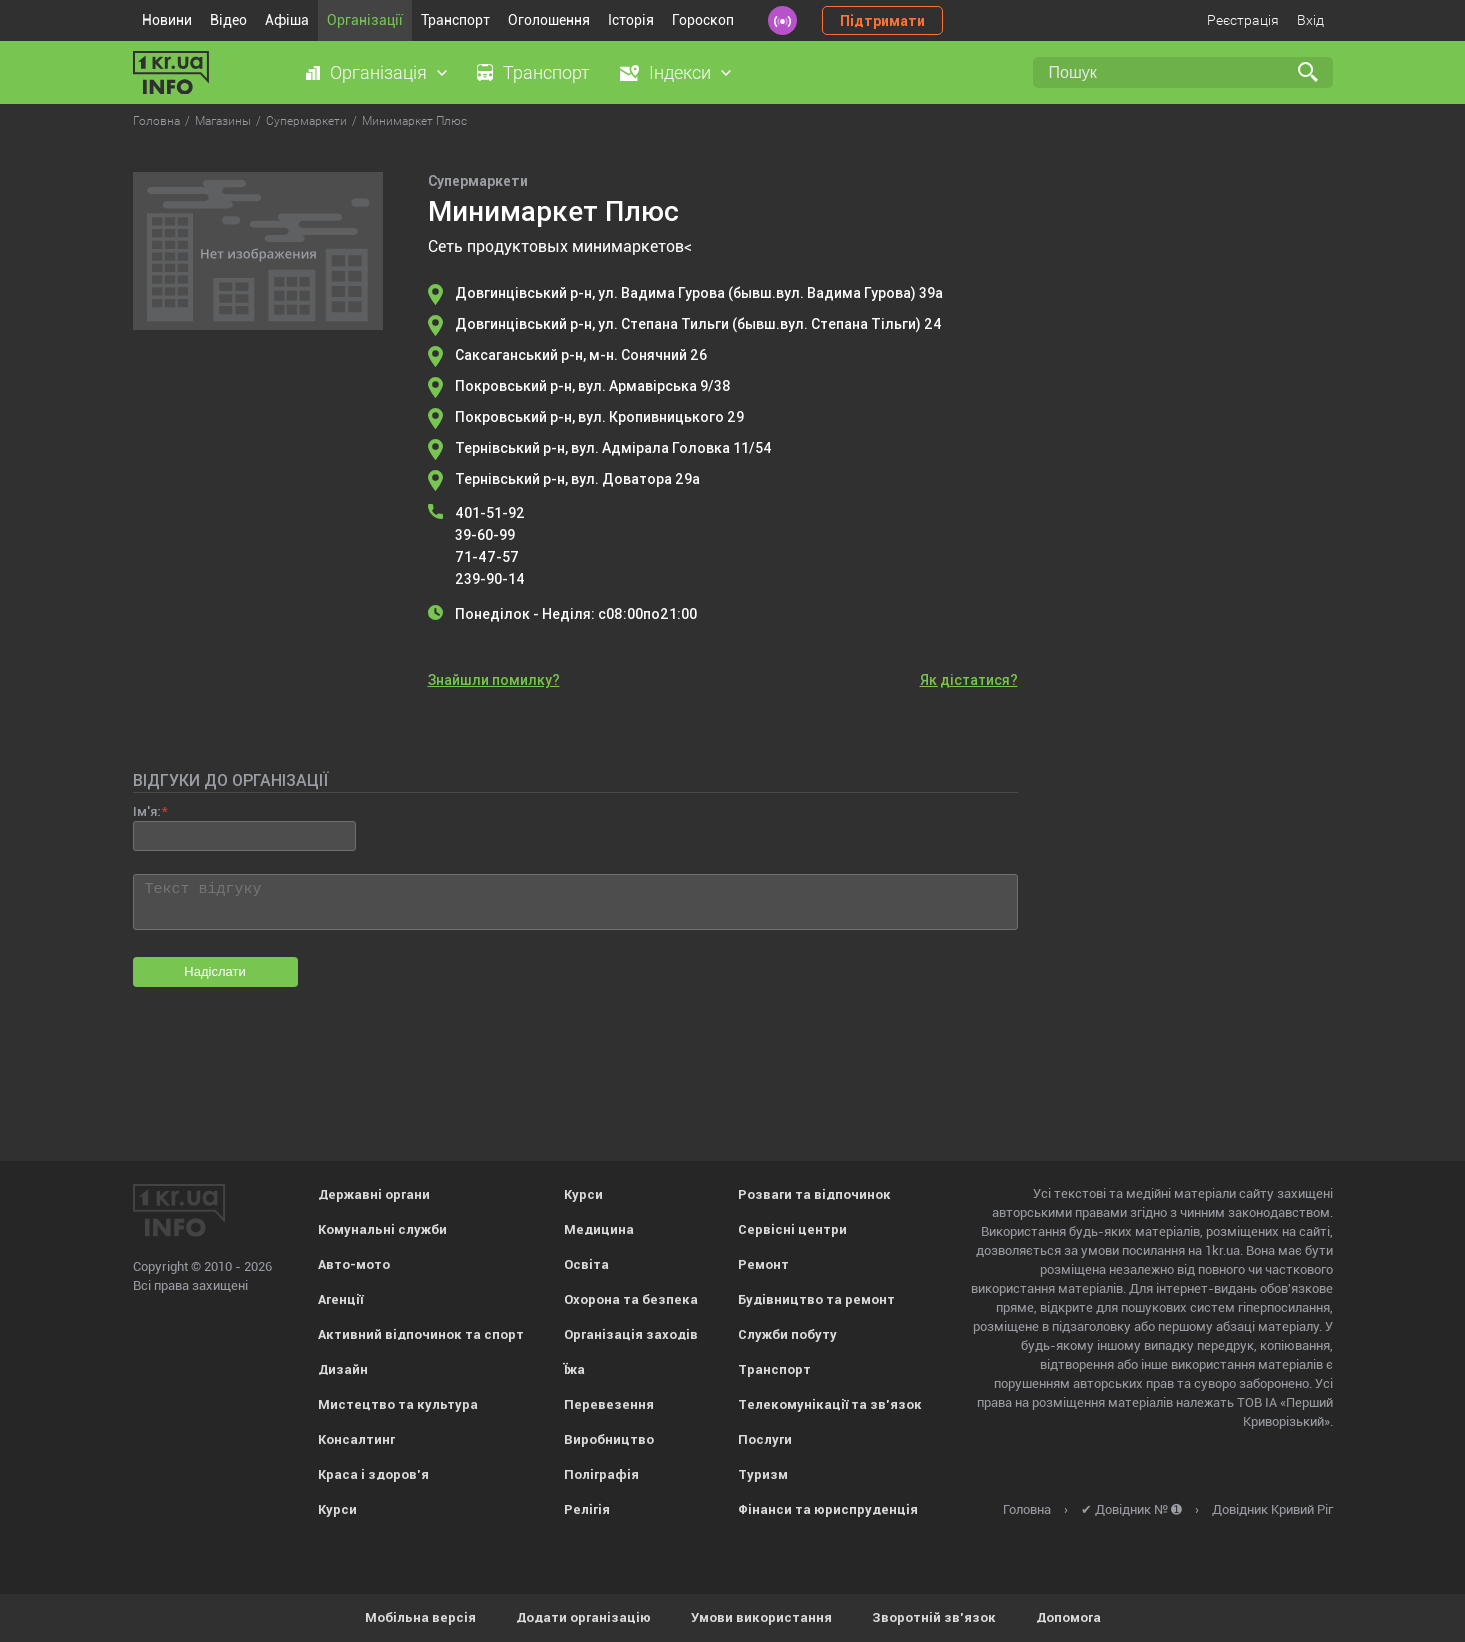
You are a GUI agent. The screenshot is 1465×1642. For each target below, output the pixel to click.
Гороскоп (703, 20)
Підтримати (882, 21)
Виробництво (609, 1439)
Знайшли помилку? (494, 680)
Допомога (1068, 1617)
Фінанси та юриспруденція (828, 1509)
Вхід (1310, 20)
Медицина (599, 1229)
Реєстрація (1243, 20)
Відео (228, 20)
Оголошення (549, 20)
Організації (365, 20)
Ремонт (763, 1264)
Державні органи (374, 1194)
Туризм (763, 1474)
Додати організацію (583, 1617)
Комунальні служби (382, 1229)
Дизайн (343, 1369)
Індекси (680, 72)
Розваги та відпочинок (814, 1194)
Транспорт (455, 20)
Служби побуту (787, 1334)
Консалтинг (356, 1439)
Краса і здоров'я (373, 1474)
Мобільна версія (420, 1617)
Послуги (765, 1439)
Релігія (587, 1509)
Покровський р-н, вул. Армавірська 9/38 (593, 386)
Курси (337, 1509)
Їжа (574, 1369)
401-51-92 (490, 513)
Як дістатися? (969, 680)
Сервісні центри (792, 1229)
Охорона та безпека (631, 1299)
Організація (378, 72)
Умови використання (761, 1617)
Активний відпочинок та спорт (421, 1334)
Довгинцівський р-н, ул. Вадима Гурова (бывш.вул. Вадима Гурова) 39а (699, 293)
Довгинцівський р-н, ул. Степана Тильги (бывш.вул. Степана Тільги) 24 (698, 324)
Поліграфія (601, 1474)
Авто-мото (354, 1264)
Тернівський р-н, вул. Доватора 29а (577, 479)
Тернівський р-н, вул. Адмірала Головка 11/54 (613, 448)
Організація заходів (631, 1334)
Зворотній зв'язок (934, 1617)
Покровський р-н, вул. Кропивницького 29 (599, 417)
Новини (167, 20)
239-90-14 (490, 579)
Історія (631, 20)
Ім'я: (146, 811)
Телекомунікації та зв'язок (830, 1404)
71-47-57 (487, 557)
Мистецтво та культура (398, 1404)
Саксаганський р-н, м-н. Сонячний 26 (581, 355)
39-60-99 (485, 535)
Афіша (287, 20)
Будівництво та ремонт (816, 1299)
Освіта (586, 1264)
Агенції (340, 1299)
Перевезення (609, 1404)
